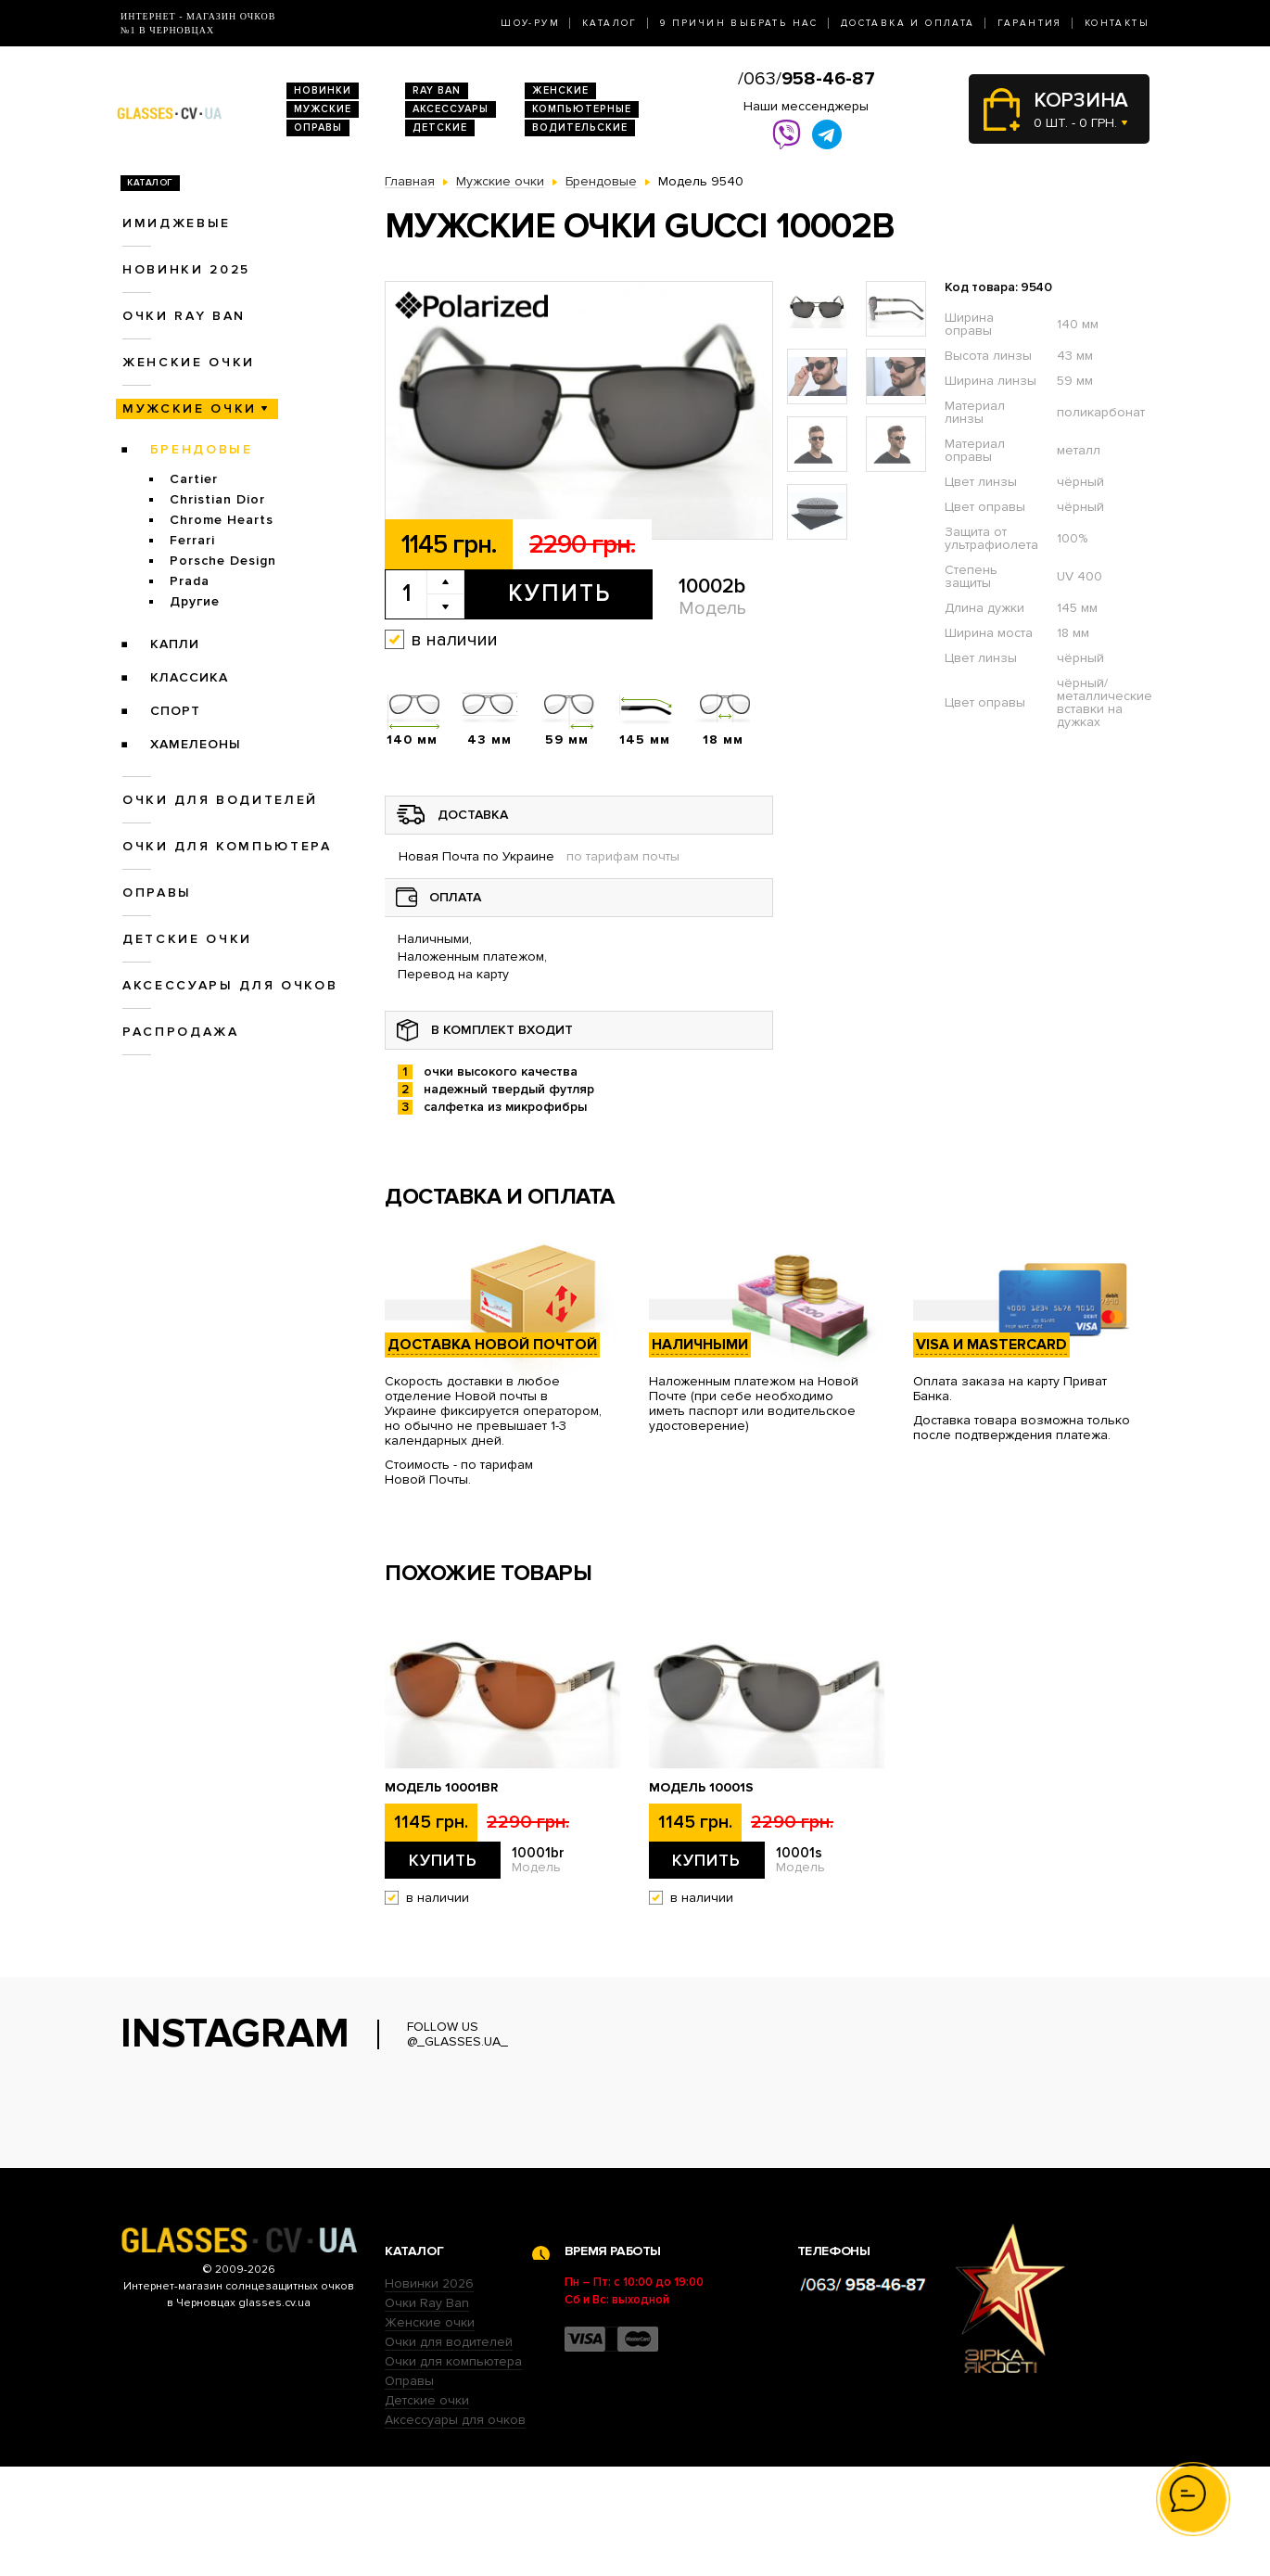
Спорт (175, 711)
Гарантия (1029, 23)
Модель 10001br (441, 1787)
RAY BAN (437, 90)
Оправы (318, 127)
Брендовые (201, 449)
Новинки (322, 90)
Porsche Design (223, 560)
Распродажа (180, 1031)
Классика (189, 677)
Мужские (322, 109)
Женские (560, 90)
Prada (190, 581)
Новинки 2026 (429, 2393)
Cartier (194, 479)
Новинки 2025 (186, 269)
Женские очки (188, 362)
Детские (440, 127)
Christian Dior (217, 499)
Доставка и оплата (908, 23)
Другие (195, 601)
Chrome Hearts (221, 520)
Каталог (610, 23)
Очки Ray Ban (427, 2412)
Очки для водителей (220, 800)
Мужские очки (189, 408)
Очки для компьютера (227, 846)
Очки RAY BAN (184, 316)
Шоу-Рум (530, 23)
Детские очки (187, 939)
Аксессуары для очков (229, 985)
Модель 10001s (701, 1787)
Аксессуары (451, 109)
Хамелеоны (195, 744)
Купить (559, 593)
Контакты (1117, 23)
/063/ (806, 79)
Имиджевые (176, 223)
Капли (174, 644)
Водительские (580, 127)
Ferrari (192, 540)
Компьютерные (581, 109)
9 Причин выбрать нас (739, 23)
